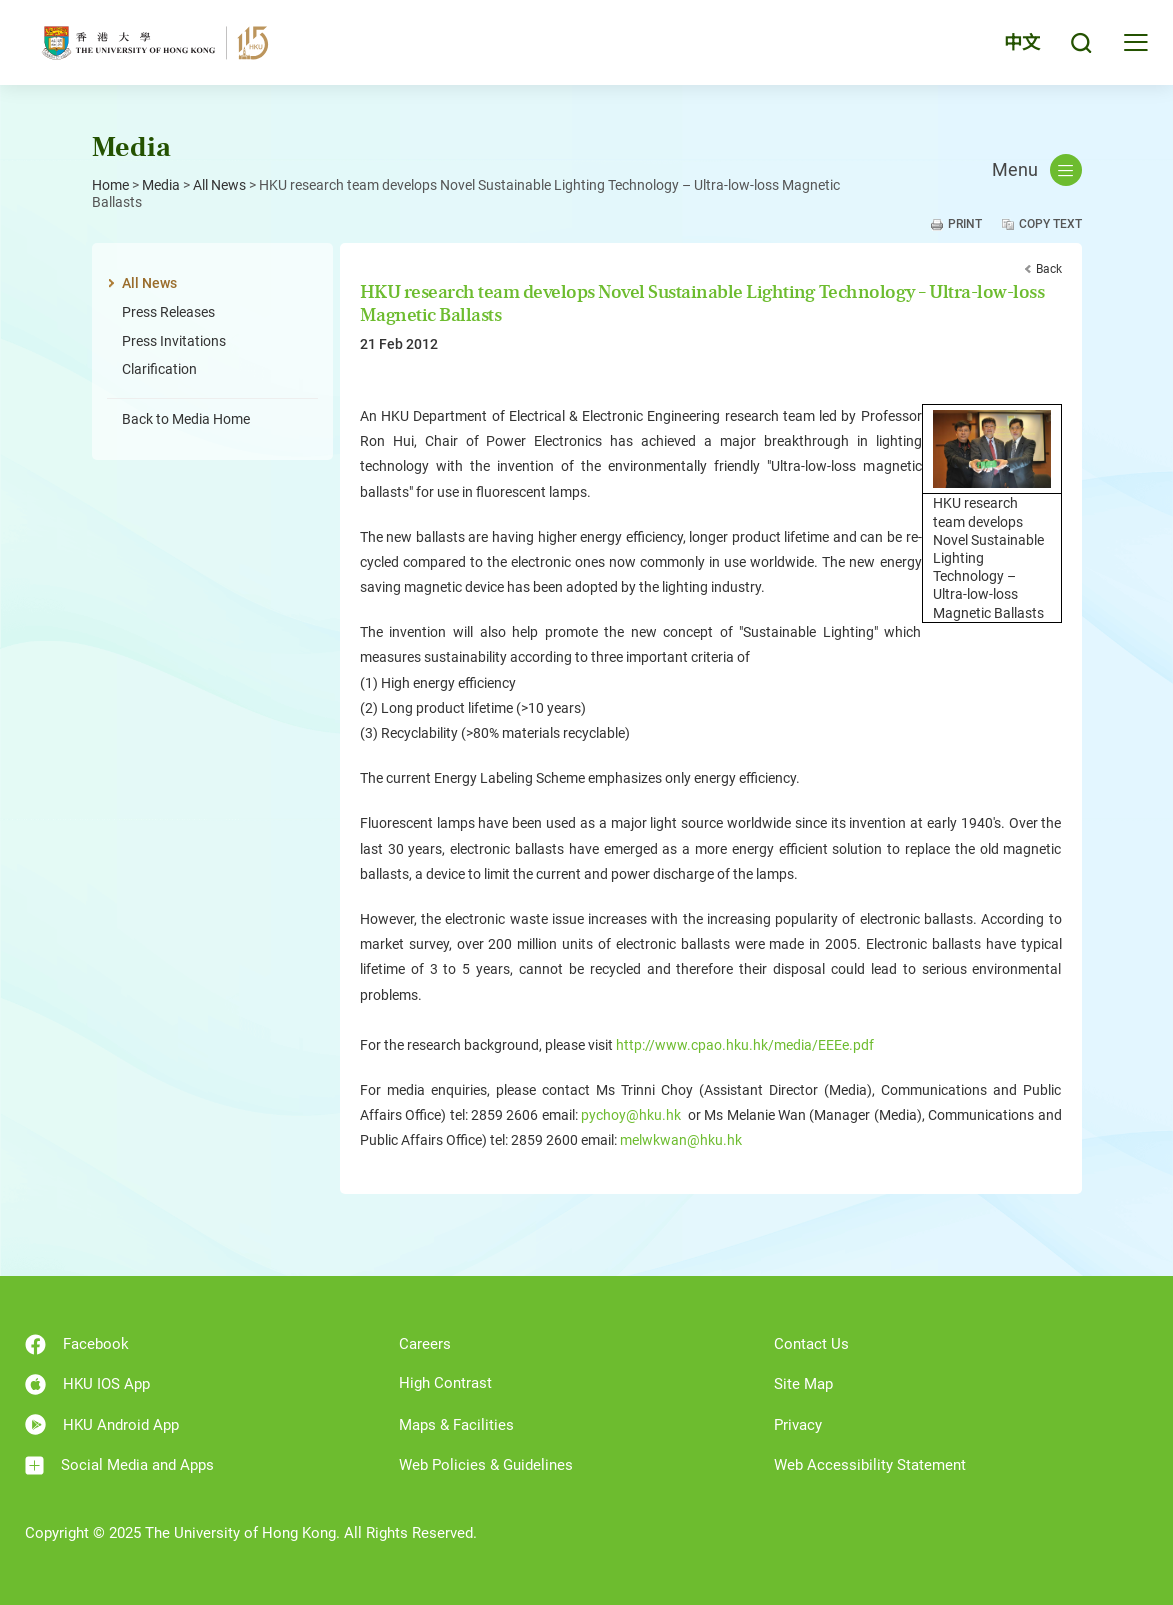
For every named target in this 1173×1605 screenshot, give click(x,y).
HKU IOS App (87, 1384)
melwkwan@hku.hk (681, 1140)
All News (219, 185)
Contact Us (811, 1344)
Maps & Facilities (456, 1425)
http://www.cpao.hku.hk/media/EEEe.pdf (745, 1045)
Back (1049, 269)
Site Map (803, 1384)
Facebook (77, 1344)
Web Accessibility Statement (870, 1465)
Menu (1037, 170)
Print (965, 224)
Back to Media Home (186, 419)
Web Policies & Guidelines (486, 1465)
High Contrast (445, 1383)
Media (161, 185)
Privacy (798, 1425)
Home (110, 185)
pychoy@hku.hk (631, 1115)
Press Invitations (174, 341)
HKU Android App (102, 1424)
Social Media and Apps (119, 1465)
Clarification (159, 369)
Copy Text (1050, 224)
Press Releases (168, 312)
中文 (1022, 42)
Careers (425, 1344)
